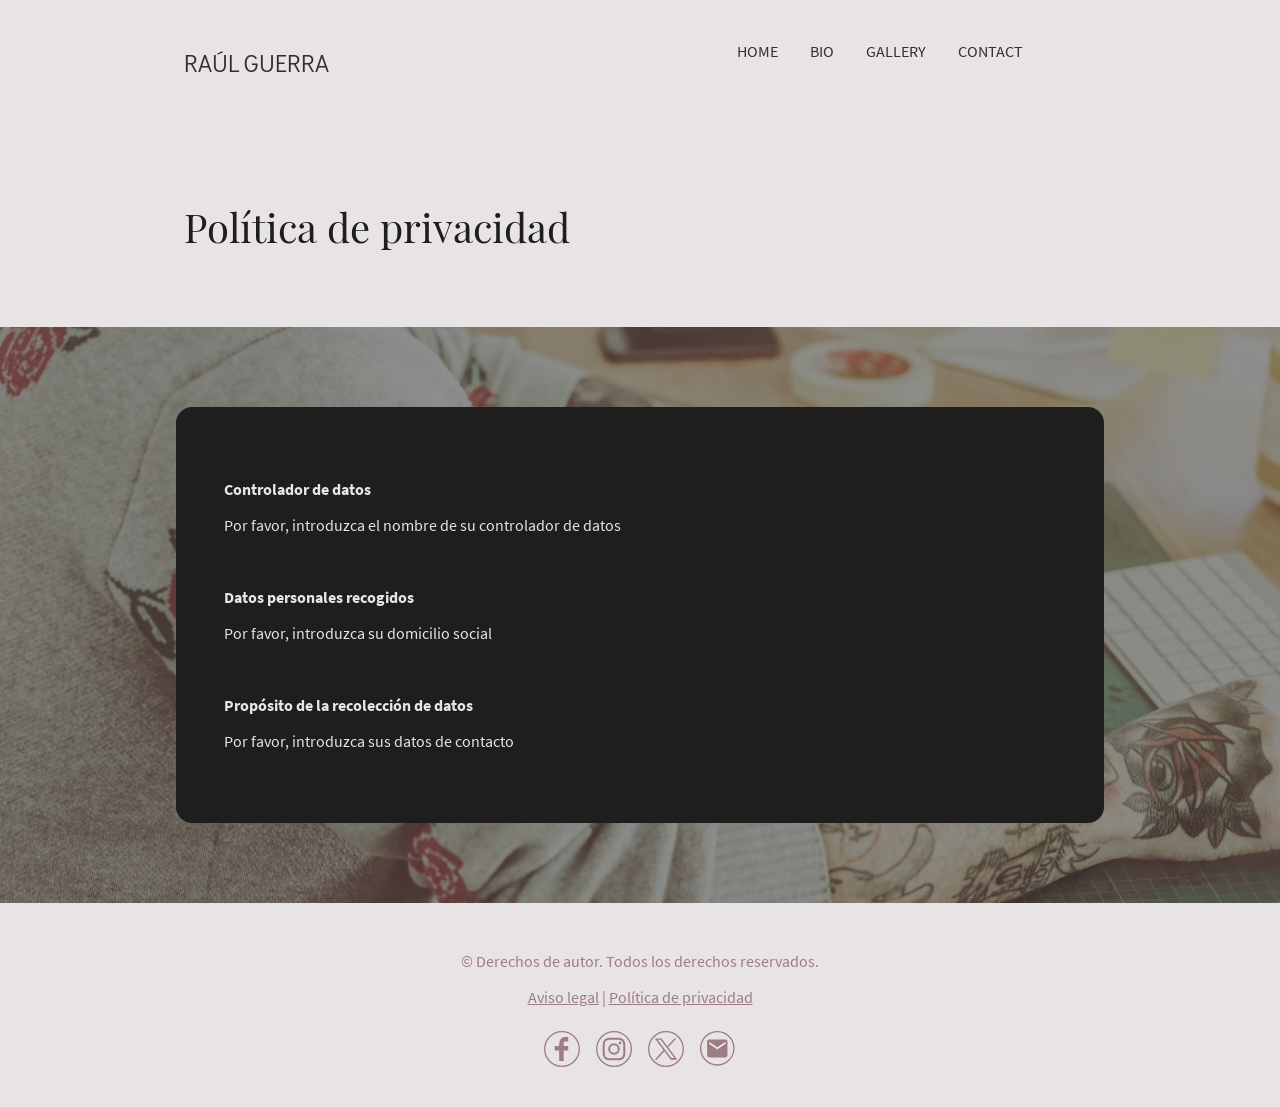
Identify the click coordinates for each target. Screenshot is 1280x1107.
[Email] (718, 1049)
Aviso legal (563, 997)
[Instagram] (614, 1049)
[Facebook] (562, 1049)
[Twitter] (666, 1049)
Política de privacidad (681, 997)
